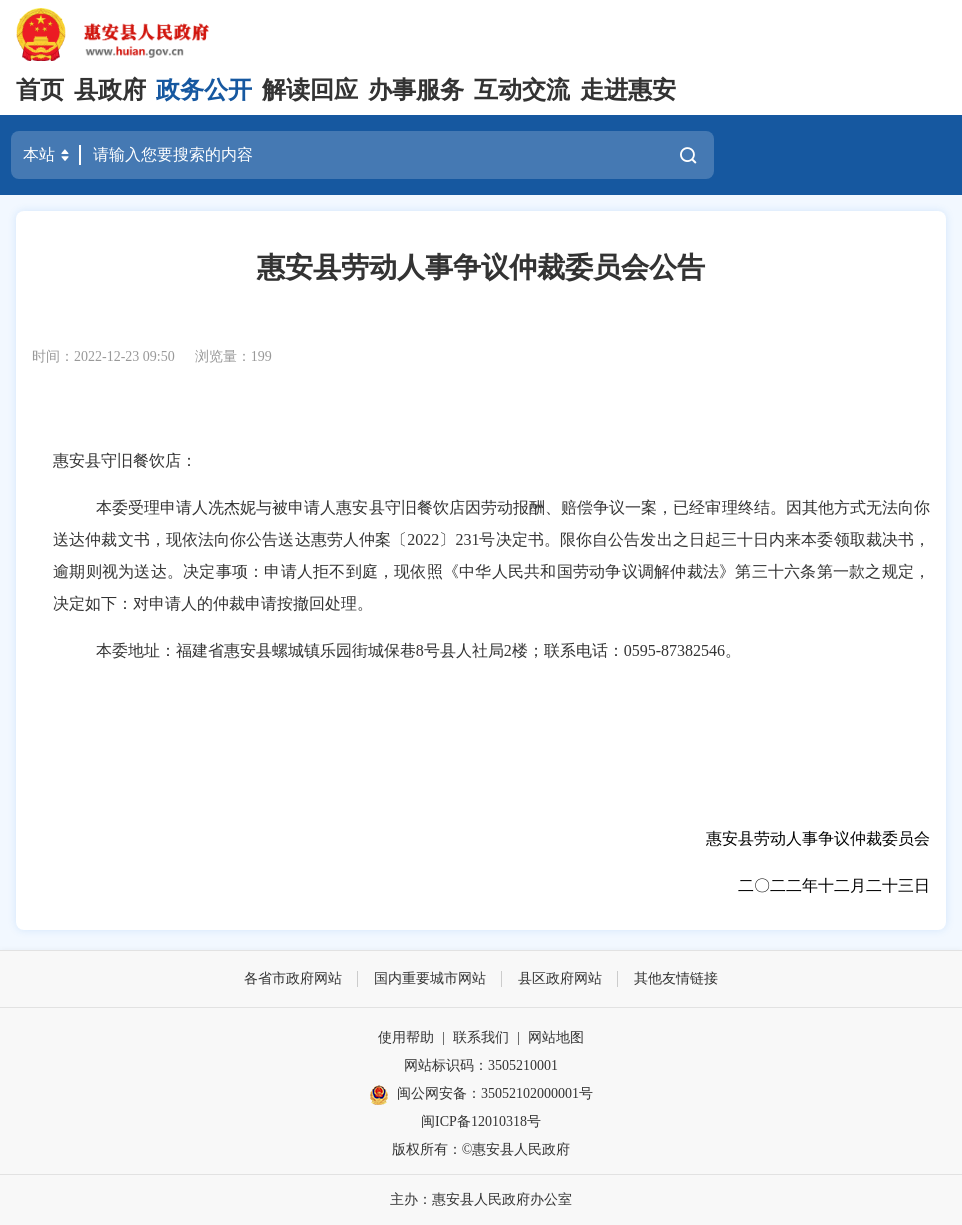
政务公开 (204, 90)
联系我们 (481, 1037)
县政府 (110, 90)
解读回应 (310, 90)
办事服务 (416, 90)
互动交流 (522, 90)
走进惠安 (628, 90)
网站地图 (556, 1037)
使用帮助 (406, 1037)
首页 (40, 90)
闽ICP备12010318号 (481, 1121)
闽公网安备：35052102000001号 (481, 1095)
